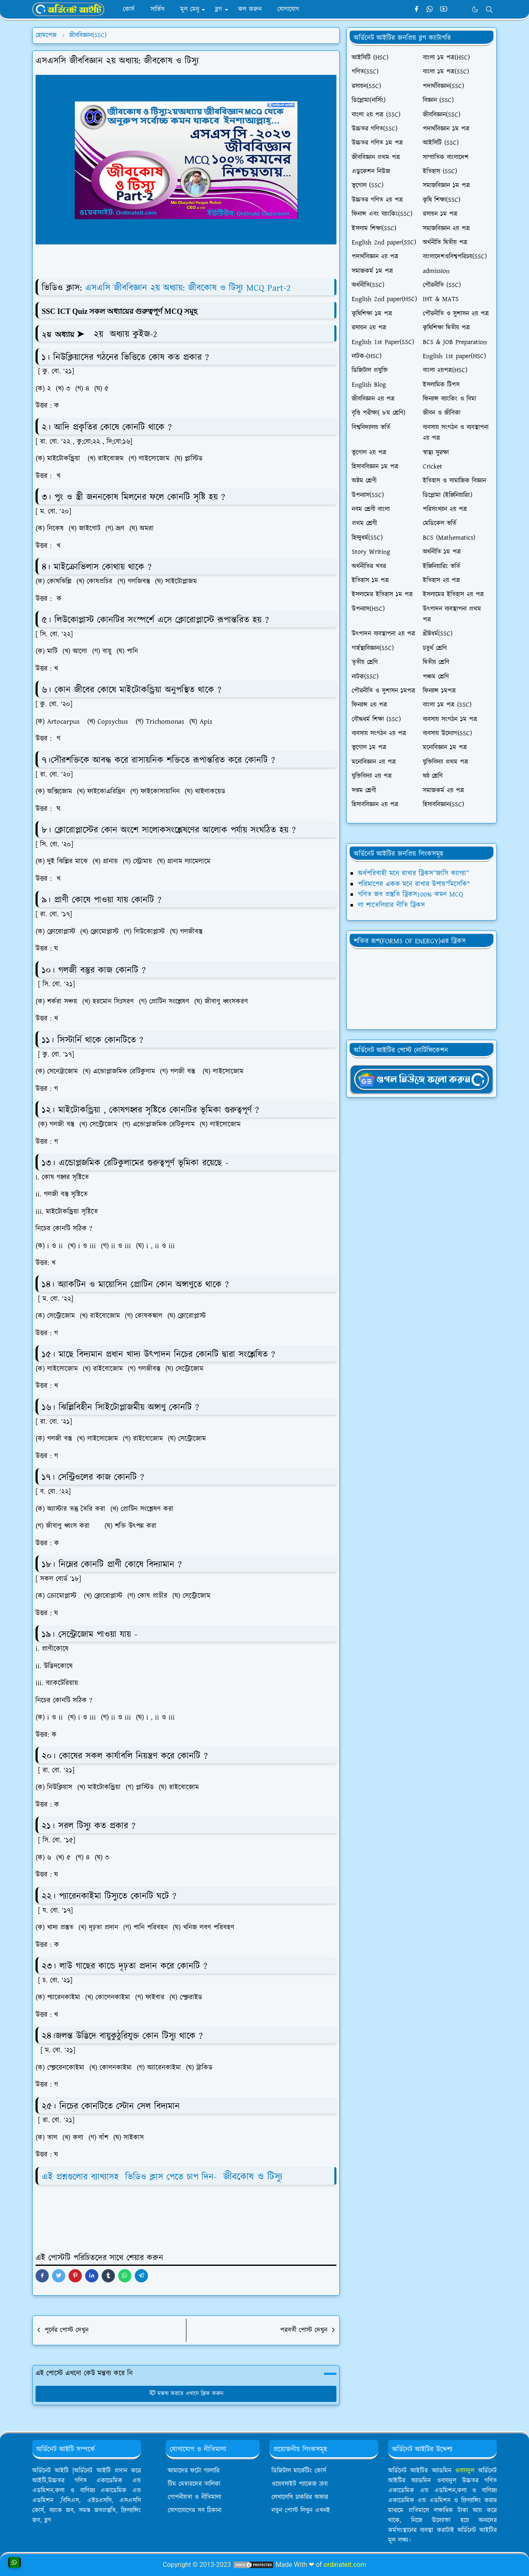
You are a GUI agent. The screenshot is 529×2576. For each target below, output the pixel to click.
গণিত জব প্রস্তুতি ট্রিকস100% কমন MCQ (410, 894)
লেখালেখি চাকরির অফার (300, 2497)
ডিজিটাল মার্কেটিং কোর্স (299, 2471)
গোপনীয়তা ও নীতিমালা (194, 2497)
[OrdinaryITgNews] (421, 1079)
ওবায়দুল (464, 2471)
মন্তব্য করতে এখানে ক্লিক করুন (186, 2393)
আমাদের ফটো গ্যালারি (193, 2471)
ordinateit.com (345, 2565)
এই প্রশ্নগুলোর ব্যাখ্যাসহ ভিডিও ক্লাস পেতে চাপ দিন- (162, 2177)
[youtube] (443, 9)
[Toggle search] (489, 9)
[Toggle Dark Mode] (475, 9)
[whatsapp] (430, 9)
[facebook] (416, 9)
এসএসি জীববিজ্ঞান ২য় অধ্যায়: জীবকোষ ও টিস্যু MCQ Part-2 (188, 288)
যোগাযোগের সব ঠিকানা (195, 2510)
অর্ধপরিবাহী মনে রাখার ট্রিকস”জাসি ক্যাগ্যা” (413, 873)
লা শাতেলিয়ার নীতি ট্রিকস (391, 905)
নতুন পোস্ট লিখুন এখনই (301, 2510)
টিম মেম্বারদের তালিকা (194, 2484)
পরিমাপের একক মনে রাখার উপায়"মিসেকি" (414, 884)
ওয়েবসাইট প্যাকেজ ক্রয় (300, 2484)
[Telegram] (457, 9)
